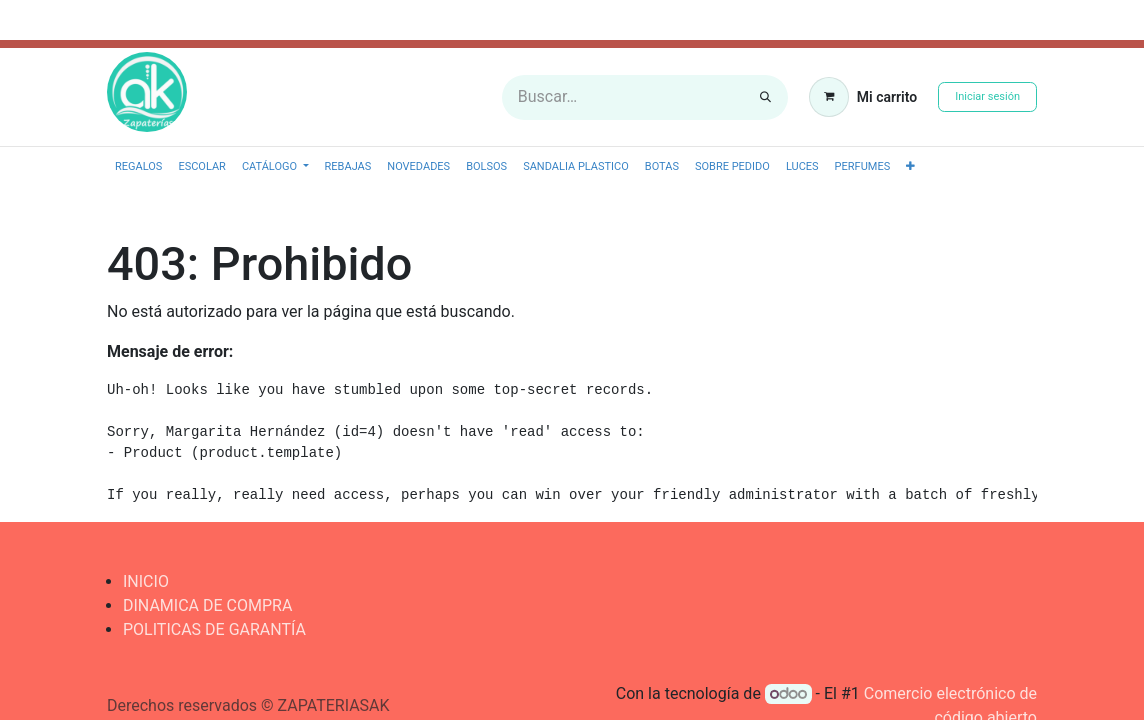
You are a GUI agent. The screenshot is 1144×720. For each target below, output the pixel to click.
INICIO (146, 581)
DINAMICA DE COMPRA (207, 605)
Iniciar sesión (987, 96)
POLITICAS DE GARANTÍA (214, 629)
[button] (910, 167)
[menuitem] (138, 167)
